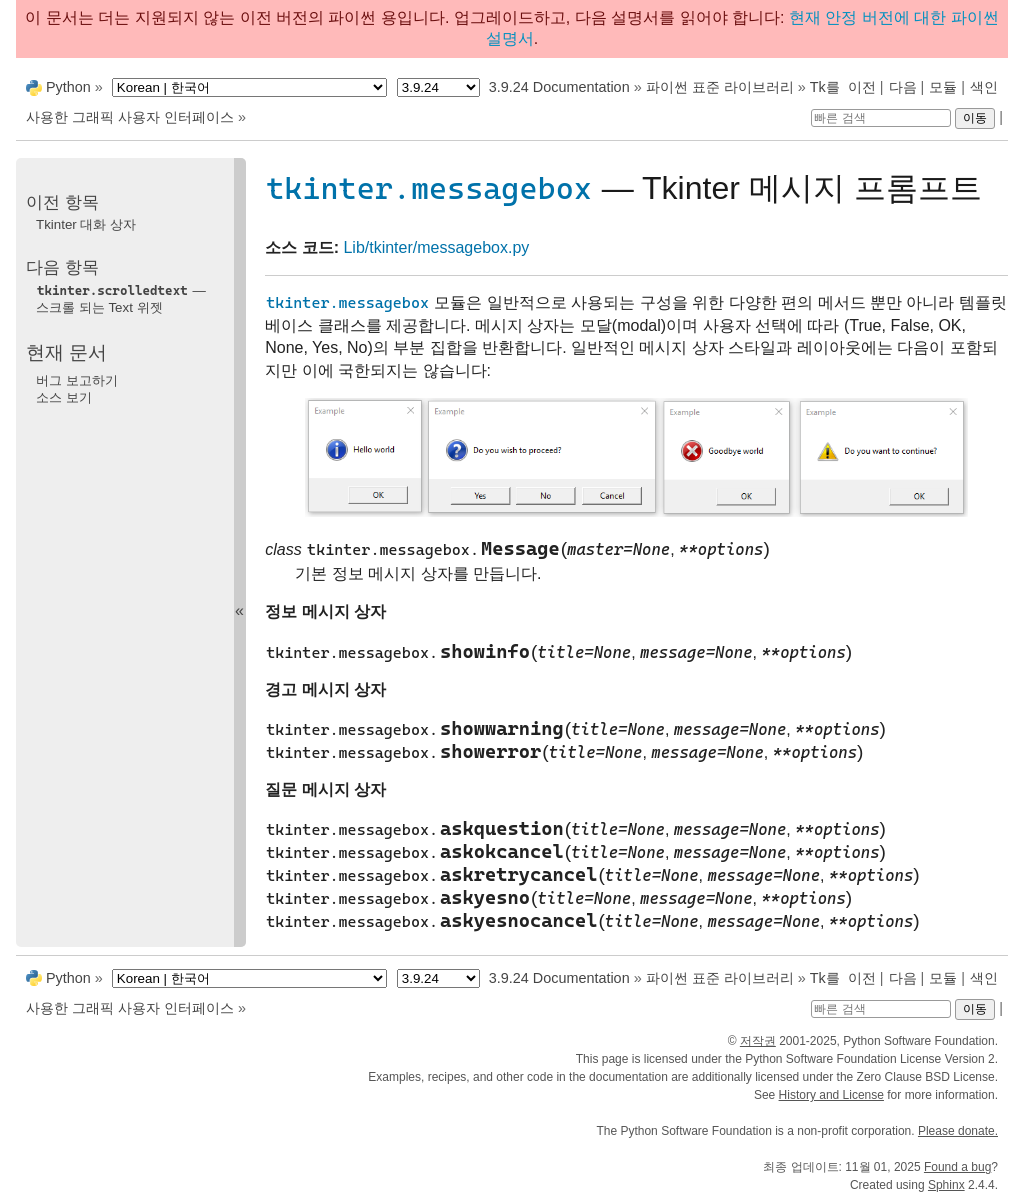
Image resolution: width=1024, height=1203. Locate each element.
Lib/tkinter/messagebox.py (436, 247)
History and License (831, 1095)
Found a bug (957, 1167)
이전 (862, 87)
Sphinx (946, 1185)
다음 (903, 87)
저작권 (758, 1041)
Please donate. (958, 1131)
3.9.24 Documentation (559, 87)
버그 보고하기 (77, 380)
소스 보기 (64, 397)
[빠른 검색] (881, 118)
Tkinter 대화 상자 (86, 224)
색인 (984, 87)
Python (68, 87)
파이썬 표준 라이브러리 (720, 87)
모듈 (943, 87)
